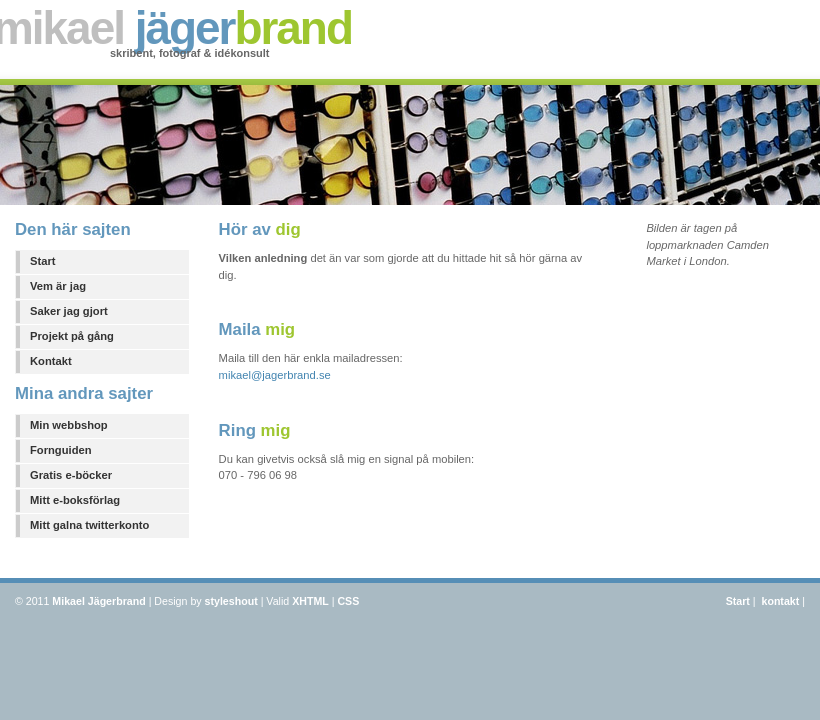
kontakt (780, 601)
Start (43, 261)
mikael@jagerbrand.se (275, 375)
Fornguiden (61, 450)
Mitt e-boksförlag (75, 500)
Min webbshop (69, 425)
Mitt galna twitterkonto (89, 525)
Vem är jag (58, 286)
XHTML (310, 601)
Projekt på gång (72, 336)
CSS (348, 601)
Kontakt (51, 361)
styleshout (231, 601)
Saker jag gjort (69, 311)
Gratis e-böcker (71, 475)
